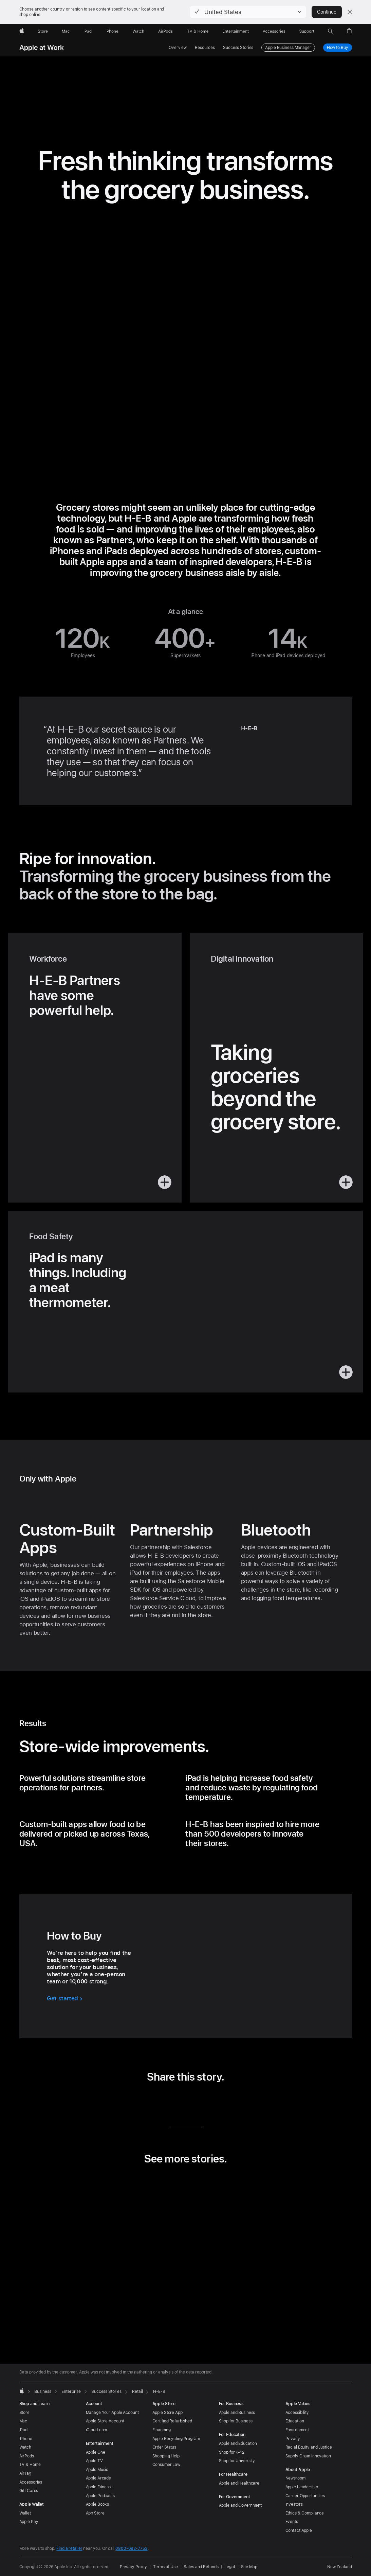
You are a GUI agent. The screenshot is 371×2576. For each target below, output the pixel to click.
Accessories (30, 2482)
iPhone (25, 2438)
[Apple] (22, 31)
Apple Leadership (301, 2487)
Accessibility (297, 2412)
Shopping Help (166, 2456)
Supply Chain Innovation (308, 2456)
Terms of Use (165, 2566)
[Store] (43, 31)
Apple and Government (240, 2505)
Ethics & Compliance (304, 2513)
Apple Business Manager (288, 47)
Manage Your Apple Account (112, 2412)
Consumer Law (166, 2464)
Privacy (292, 2438)
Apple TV (94, 2460)
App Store (95, 2513)
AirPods (26, 2456)
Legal (229, 2566)
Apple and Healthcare (239, 2483)
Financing (161, 2430)
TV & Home (30, 2464)
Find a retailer (69, 2548)
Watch (25, 2447)
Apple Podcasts (100, 2495)
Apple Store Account (105, 2421)
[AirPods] (165, 31)
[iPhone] (112, 31)
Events (291, 2521)
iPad (23, 2430)
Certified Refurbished (172, 2421)
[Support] (307, 31)
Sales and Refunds (201, 2566)
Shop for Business (236, 2421)
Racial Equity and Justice (308, 2447)
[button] (248, 12)
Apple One (95, 2452)
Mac (23, 2421)
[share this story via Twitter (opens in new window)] (175, 2100)
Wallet (25, 2513)
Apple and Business (237, 2412)
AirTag (25, 2473)
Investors (294, 2504)
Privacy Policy (133, 2566)
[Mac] (65, 31)
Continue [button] (326, 12)
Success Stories (238, 47)
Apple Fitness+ (99, 2487)
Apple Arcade (98, 2478)
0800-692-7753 (131, 2548)
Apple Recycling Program (176, 2438)
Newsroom (295, 2478)
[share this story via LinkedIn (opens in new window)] (154, 2100)
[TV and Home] (197, 31)
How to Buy (337, 47)
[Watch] (138, 31)
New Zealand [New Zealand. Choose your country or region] (339, 2566)
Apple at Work (41, 47)
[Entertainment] (236, 31)
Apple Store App (167, 2412)
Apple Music (97, 2469)
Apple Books (97, 2504)
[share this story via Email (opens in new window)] (196, 2100)
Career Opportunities (305, 2495)
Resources (205, 47)
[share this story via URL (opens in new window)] (216, 2100)
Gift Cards (28, 2490)
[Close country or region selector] (350, 12)
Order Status (164, 2447)
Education (294, 2421)
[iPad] (87, 31)
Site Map (249, 2566)
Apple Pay (28, 2521)
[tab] (170, 2326)
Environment (297, 2430)
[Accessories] (274, 31)
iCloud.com (96, 2430)
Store (24, 2412)
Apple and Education (238, 2443)
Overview (178, 47)
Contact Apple (298, 2530)
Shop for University (237, 2460)
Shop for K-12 (231, 2452)
